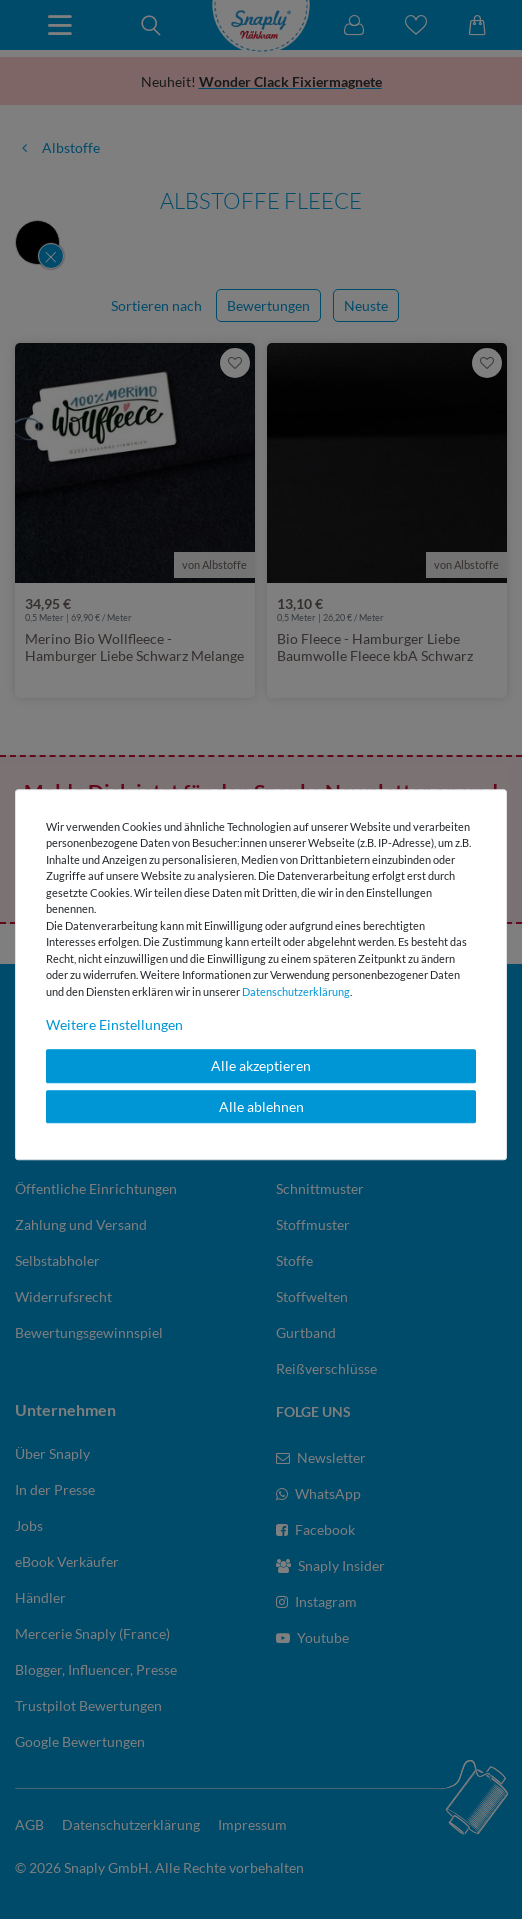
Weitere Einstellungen (114, 1024)
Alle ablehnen (261, 1106)
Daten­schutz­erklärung (296, 991)
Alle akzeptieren (261, 1065)
